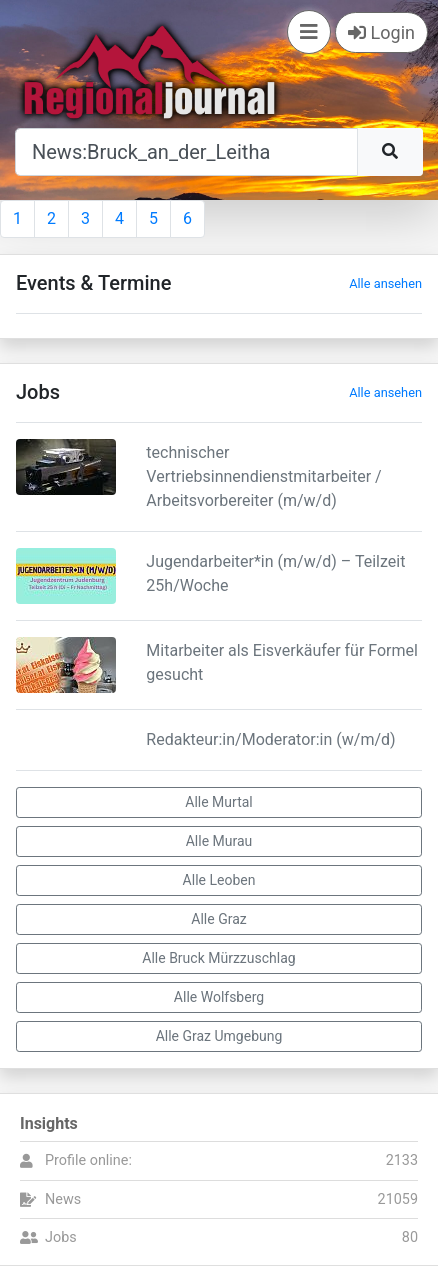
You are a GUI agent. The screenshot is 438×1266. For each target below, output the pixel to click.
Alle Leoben (219, 880)
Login (381, 32)
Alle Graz (218, 919)
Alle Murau (219, 841)
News (63, 1199)
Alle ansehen (385, 283)
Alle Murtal (218, 802)
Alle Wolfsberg (219, 997)
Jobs (61, 1237)
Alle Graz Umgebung (219, 1036)
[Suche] (186, 152)
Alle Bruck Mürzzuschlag (218, 958)
